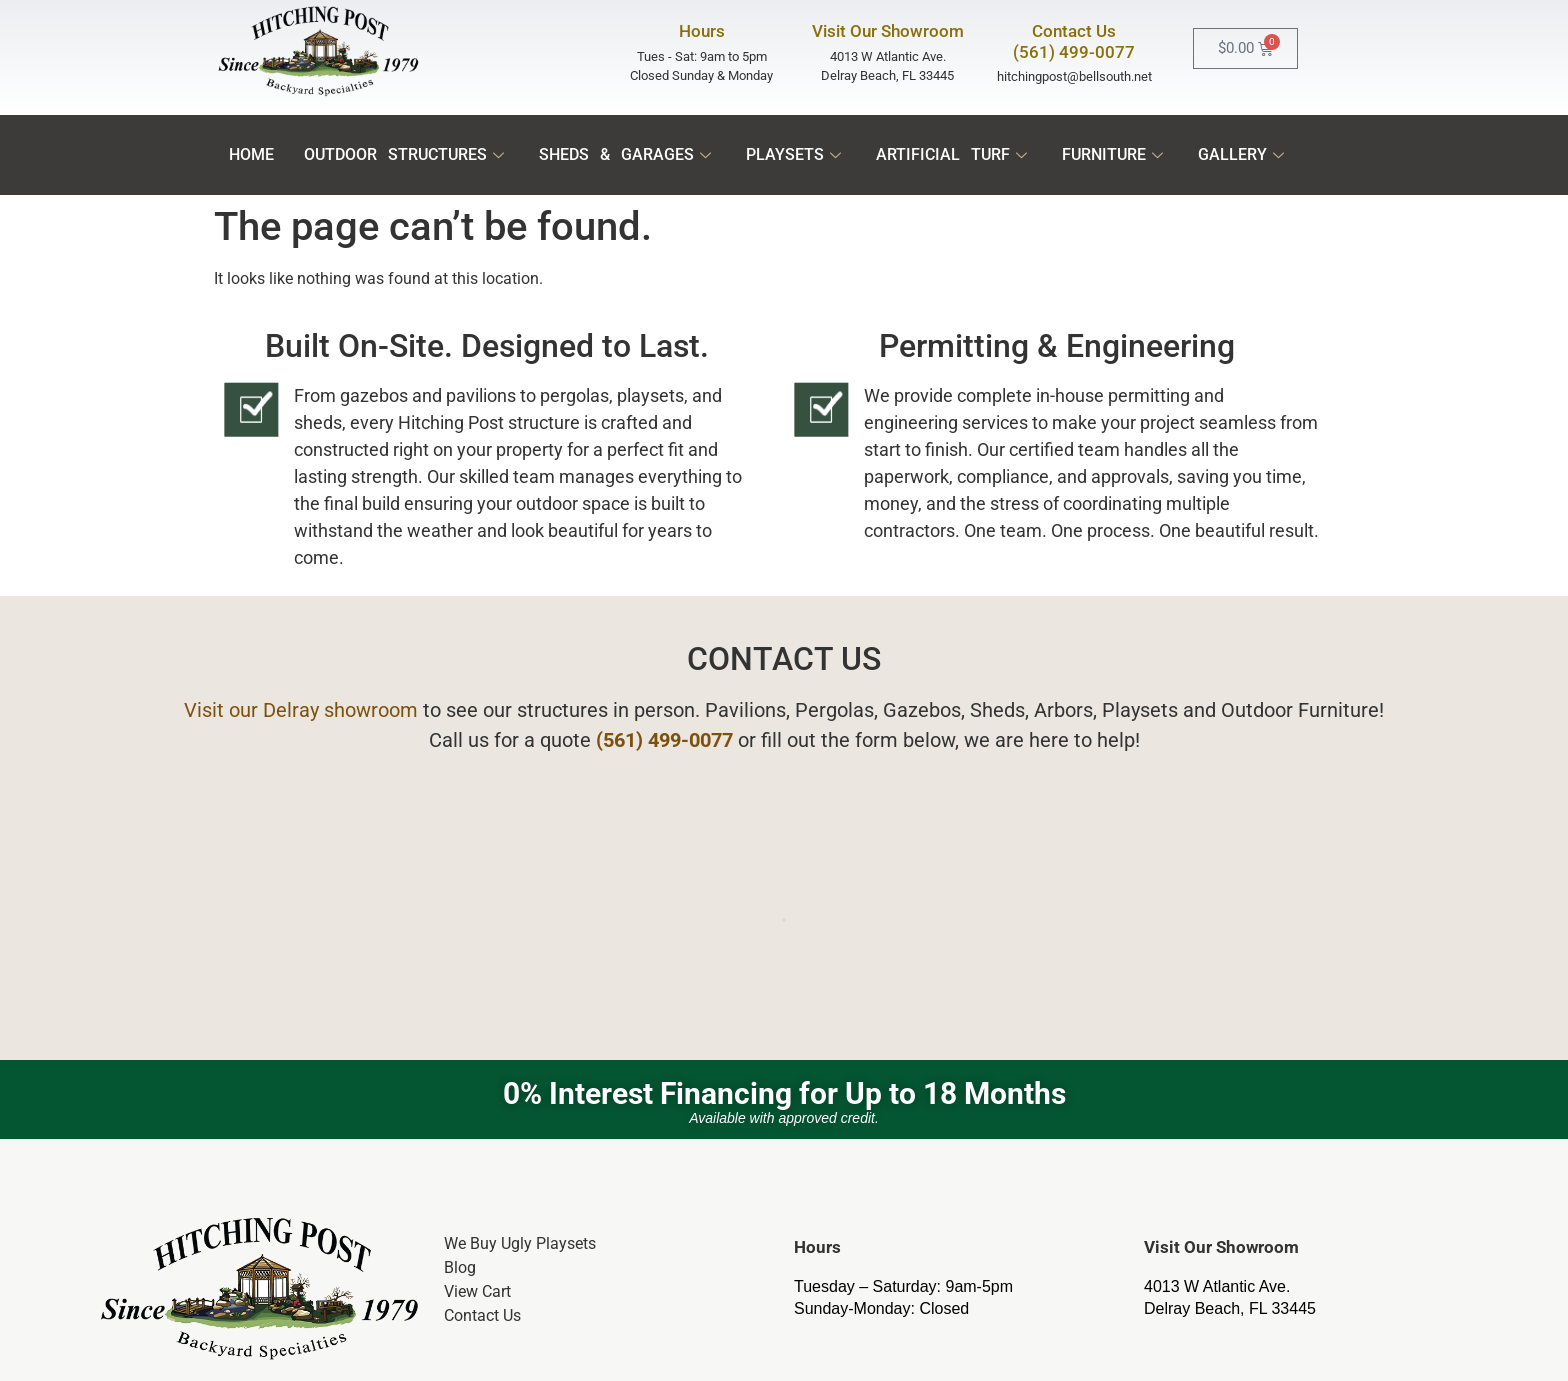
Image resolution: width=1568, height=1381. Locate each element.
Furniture (1115, 154)
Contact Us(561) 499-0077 (1074, 41)
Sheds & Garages (627, 154)
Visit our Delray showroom (301, 710)
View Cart (477, 1291)
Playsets (796, 154)
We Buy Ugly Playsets (520, 1243)
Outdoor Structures (406, 154)
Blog (460, 1267)
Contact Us (482, 1315)
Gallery (1243, 154)
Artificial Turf (954, 154)
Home (251, 154)
